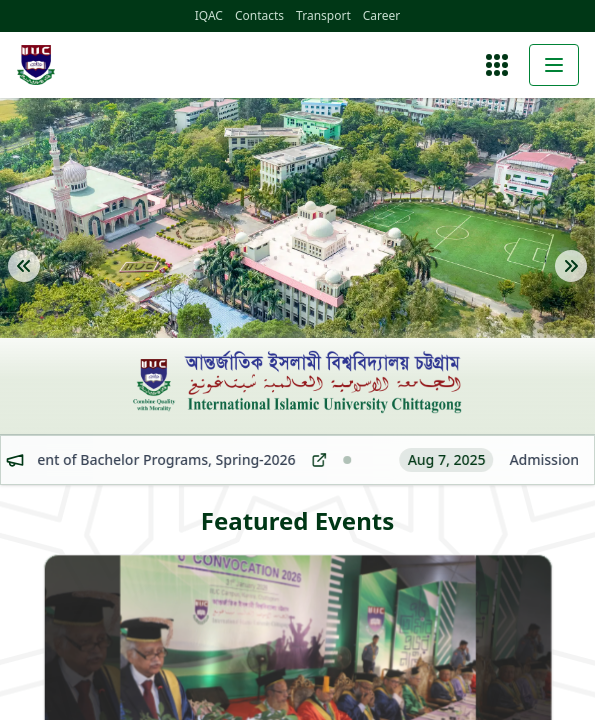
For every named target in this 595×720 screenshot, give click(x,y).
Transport (134, 16)
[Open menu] (16, 524)
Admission (100, 680)
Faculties (96, 647)
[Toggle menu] (16, 538)
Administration (112, 614)
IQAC (27, 16)
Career (186, 16)
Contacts (75, 16)
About (87, 581)
